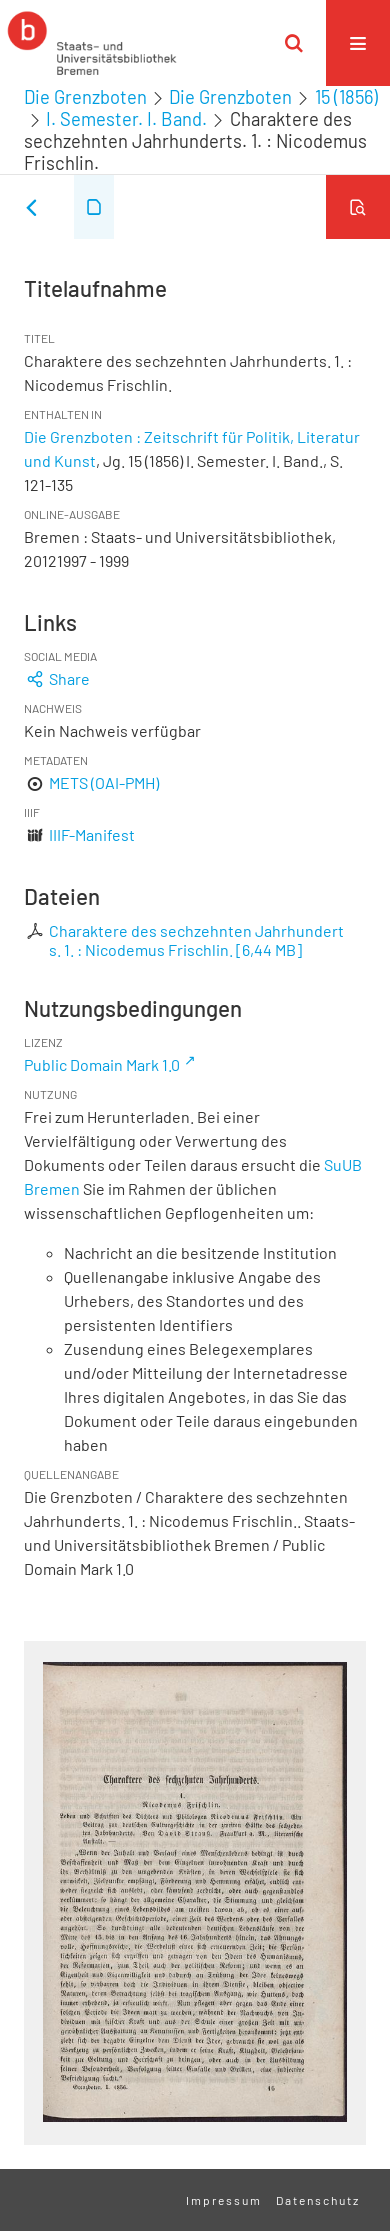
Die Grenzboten (85, 97)
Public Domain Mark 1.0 (102, 1064)
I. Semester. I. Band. (126, 119)
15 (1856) (346, 97)
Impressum (224, 2200)
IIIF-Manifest (92, 834)
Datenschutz (318, 2200)
